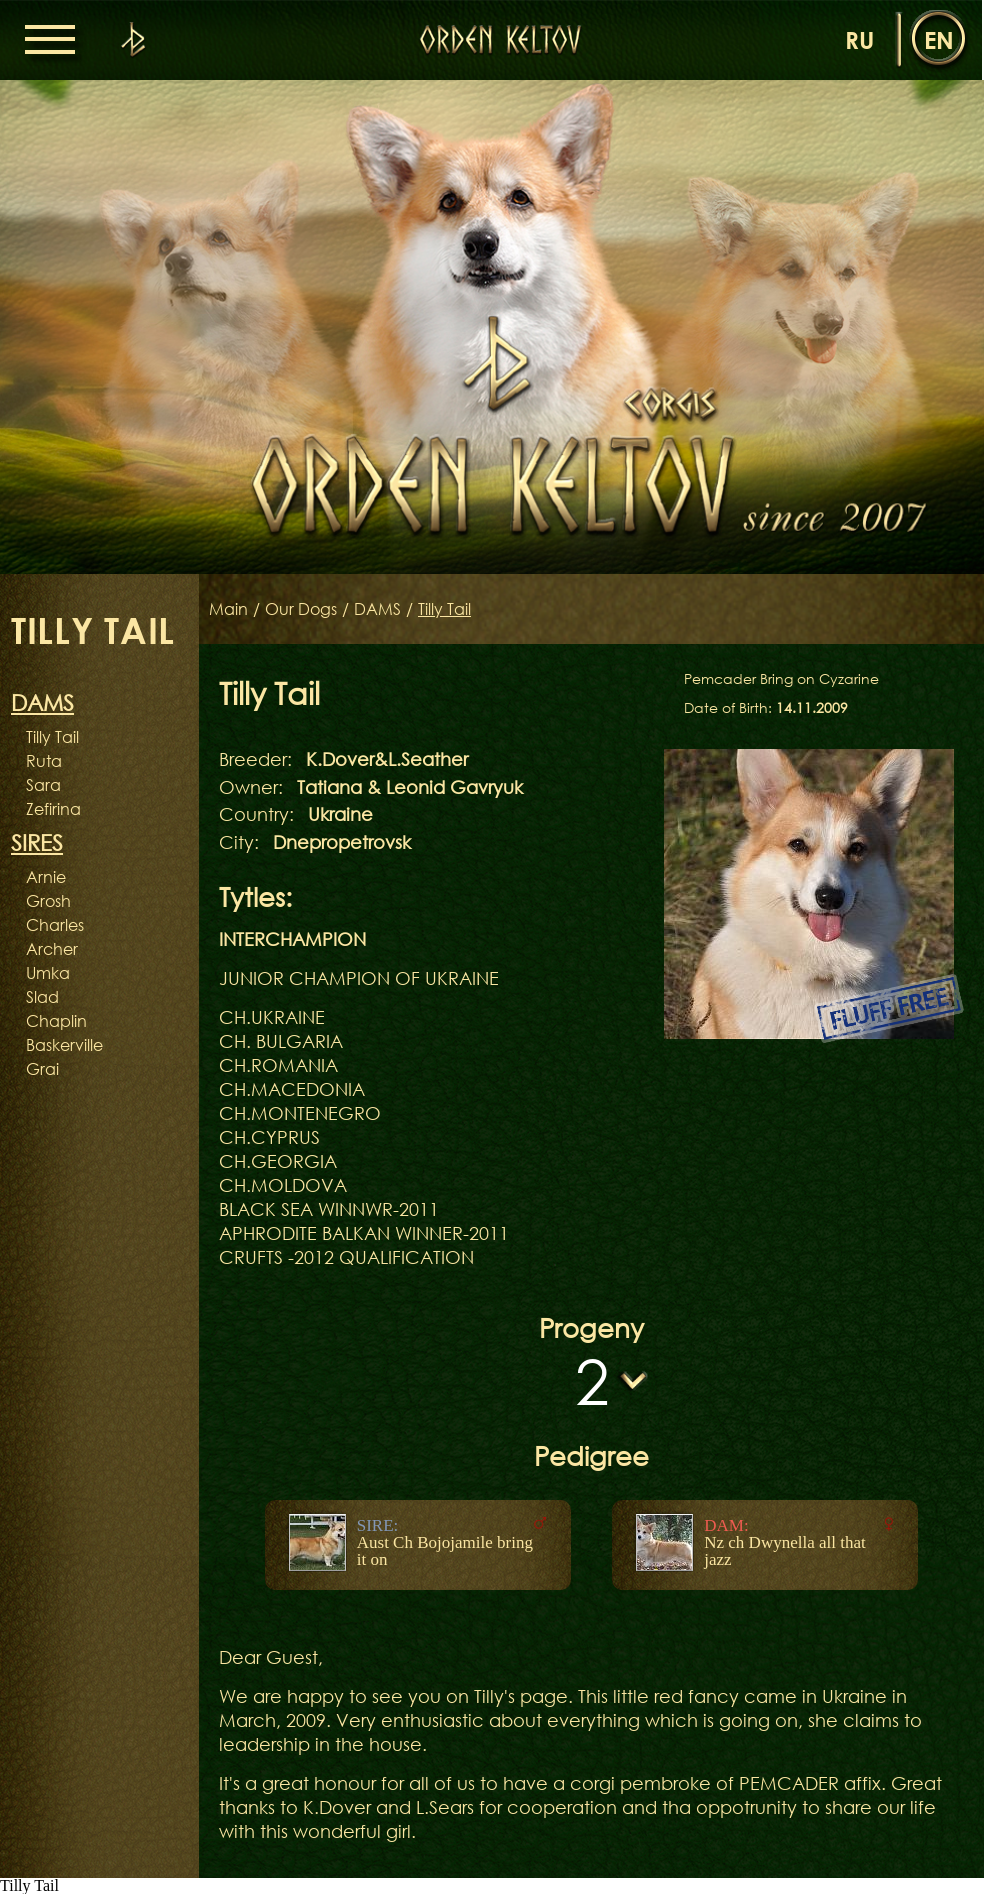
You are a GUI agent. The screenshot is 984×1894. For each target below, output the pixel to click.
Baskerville (64, 1045)
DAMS (377, 609)
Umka (48, 973)
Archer (52, 949)
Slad (42, 997)
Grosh (48, 901)
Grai (42, 1069)
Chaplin (56, 1021)
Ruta (44, 761)
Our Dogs (301, 609)
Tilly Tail (52, 737)
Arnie (46, 877)
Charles (55, 925)
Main (228, 609)
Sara (43, 785)
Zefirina (53, 809)
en (939, 39)
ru (859, 39)
